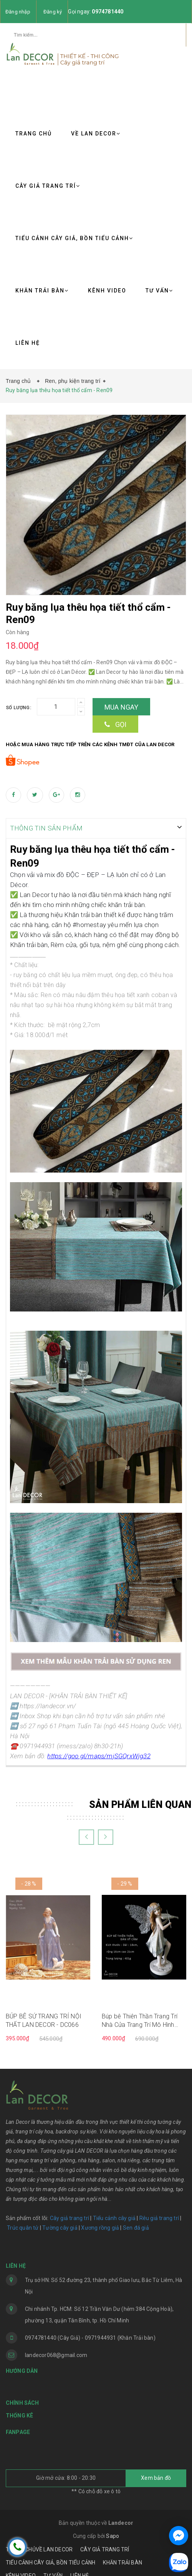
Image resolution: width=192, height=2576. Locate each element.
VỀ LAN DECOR (96, 133)
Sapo (112, 2530)
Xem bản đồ (156, 2472)
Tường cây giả (59, 2222)
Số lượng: (18, 702)
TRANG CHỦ (33, 133)
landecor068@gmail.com (56, 2349)
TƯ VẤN (159, 290)
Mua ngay (121, 702)
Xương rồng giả (100, 2222)
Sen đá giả (136, 2222)
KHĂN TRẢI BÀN (42, 290)
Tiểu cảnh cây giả (114, 2212)
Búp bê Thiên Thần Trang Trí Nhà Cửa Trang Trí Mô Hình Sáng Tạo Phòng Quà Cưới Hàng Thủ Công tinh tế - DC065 (143, 2014)
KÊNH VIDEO (107, 290)
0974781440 (107, 11)
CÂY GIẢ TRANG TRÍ (47, 186)
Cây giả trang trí (69, 2212)
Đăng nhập (17, 12)
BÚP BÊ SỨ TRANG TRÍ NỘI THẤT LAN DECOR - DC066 (43, 2014)
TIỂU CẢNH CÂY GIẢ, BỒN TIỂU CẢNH (74, 238)
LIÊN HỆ (27, 343)
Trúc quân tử (22, 2222)
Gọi (115, 719)
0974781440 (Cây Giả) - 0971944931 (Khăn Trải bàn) (90, 2332)
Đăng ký (52, 12)
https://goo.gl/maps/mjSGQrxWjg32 (98, 1750)
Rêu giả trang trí (159, 2212)
